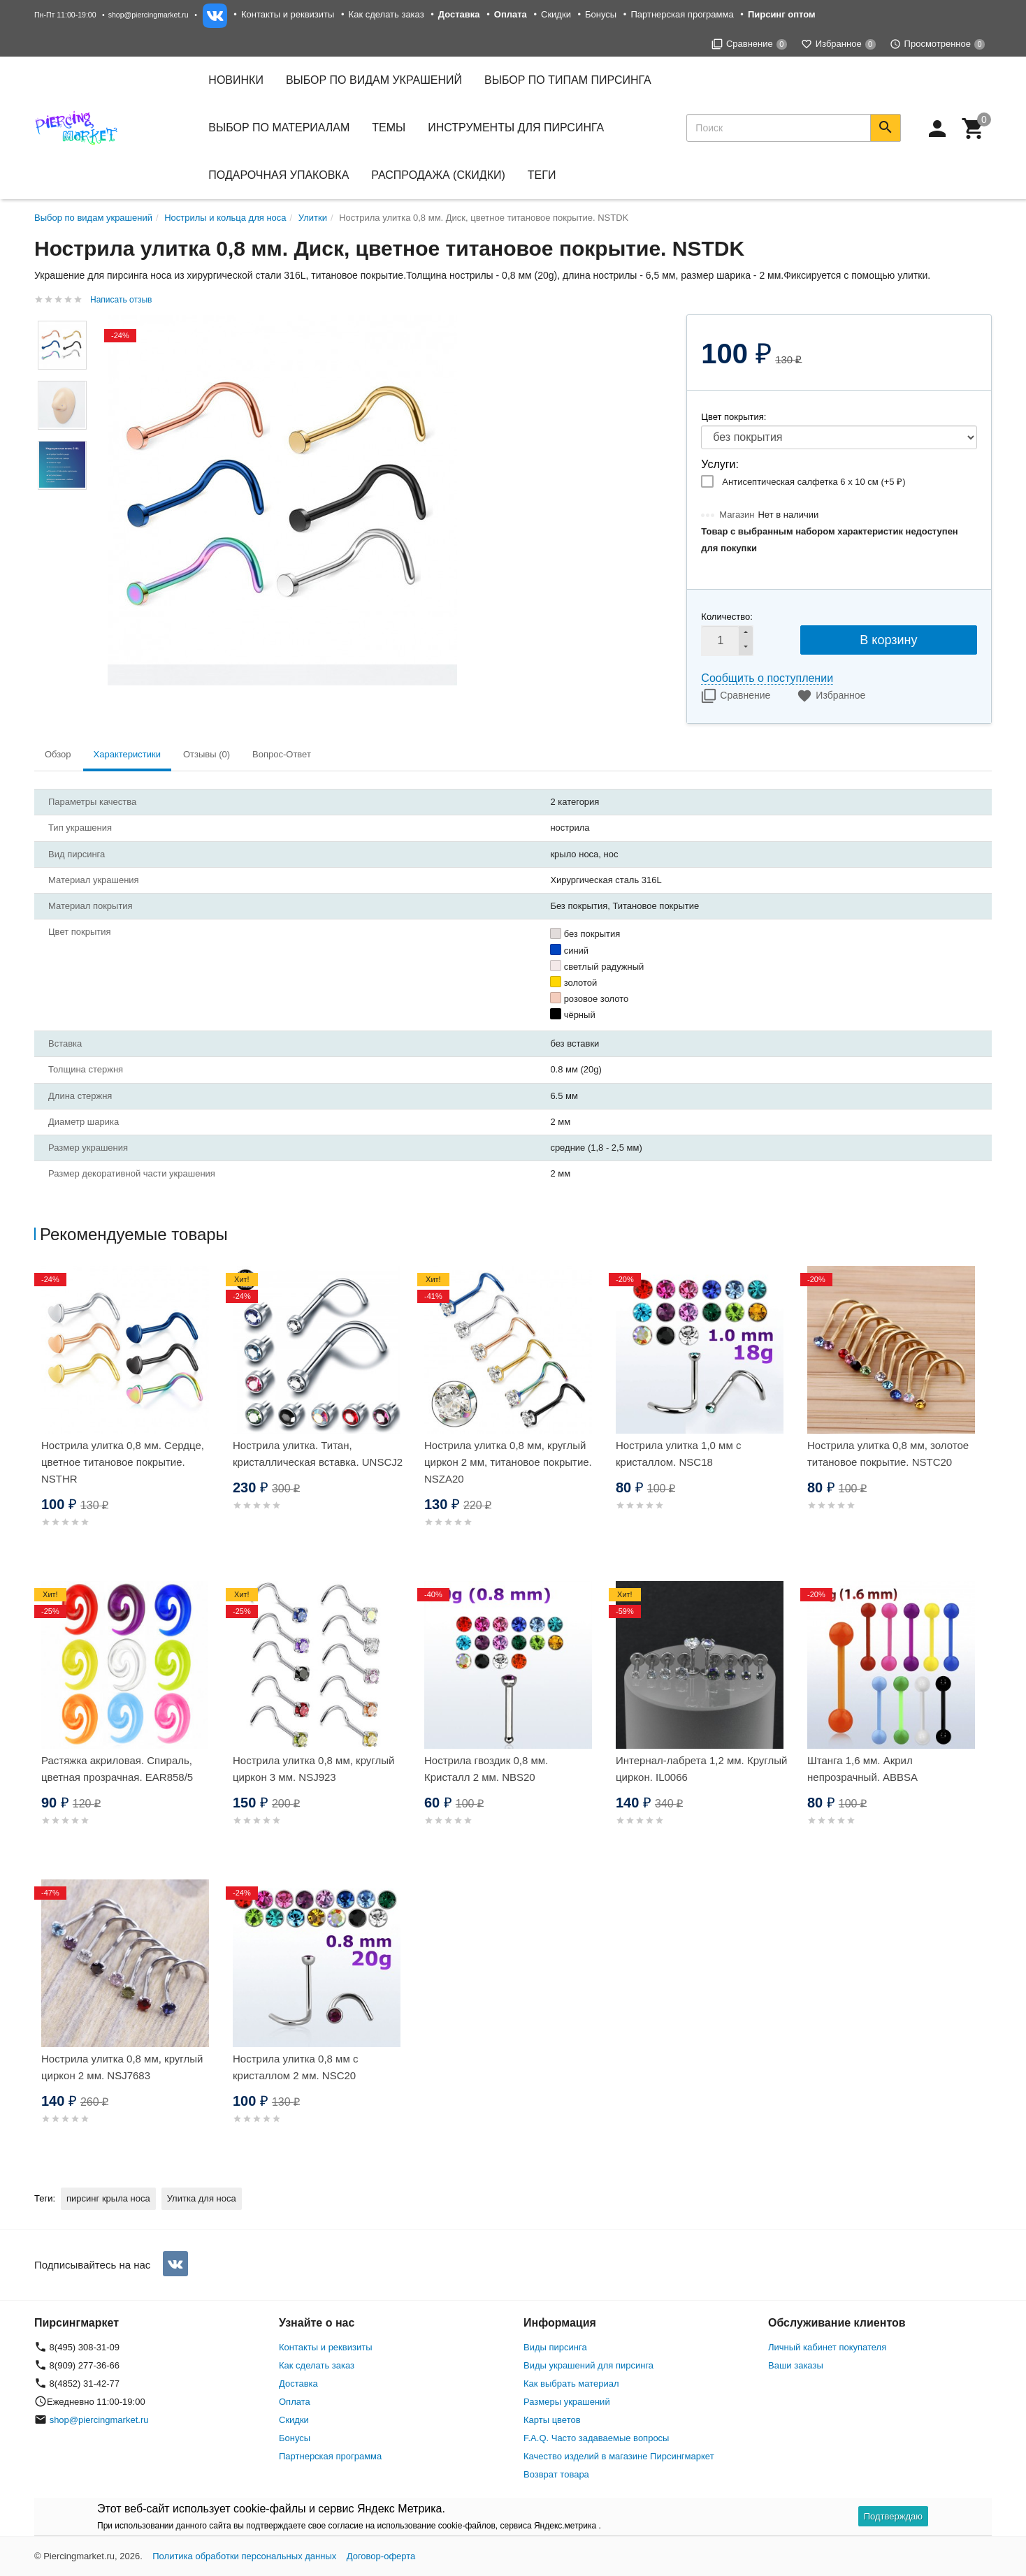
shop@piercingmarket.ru (148, 14)
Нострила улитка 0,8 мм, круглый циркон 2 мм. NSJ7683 (122, 2067)
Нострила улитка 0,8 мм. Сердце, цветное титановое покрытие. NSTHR (122, 1462)
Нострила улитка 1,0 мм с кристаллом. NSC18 (678, 1453)
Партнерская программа (681, 14)
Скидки (556, 14)
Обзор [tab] (58, 754)
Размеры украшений (566, 2401)
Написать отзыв (121, 300)
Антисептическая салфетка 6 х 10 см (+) (813, 481)
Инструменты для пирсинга (516, 127)
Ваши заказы (795, 2365)
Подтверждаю (893, 2516)
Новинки (235, 80)
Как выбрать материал (571, 2383)
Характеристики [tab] (127, 754)
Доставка (298, 2383)
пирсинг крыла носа (108, 2198)
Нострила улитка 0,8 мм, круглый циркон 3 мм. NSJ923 (313, 1768)
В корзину (888, 640)
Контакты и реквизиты (287, 14)
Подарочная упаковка (278, 175)
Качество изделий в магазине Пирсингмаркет (618, 2456)
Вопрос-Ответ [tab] (281, 754)
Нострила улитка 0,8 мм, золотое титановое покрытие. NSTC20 (888, 1453)
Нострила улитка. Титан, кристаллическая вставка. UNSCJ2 (318, 1453)
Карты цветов (552, 2420)
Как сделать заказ (386, 14)
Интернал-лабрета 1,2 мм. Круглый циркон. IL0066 (701, 1768)
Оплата (294, 2401)
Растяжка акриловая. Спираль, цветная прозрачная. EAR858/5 (117, 1768)
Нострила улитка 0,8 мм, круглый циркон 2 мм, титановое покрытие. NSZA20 (508, 1462)
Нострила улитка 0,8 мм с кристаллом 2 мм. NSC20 (295, 2067)
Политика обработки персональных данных (244, 2556)
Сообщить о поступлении (767, 678)
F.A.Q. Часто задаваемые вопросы (596, 2438)
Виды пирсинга (555, 2347)
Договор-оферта (381, 2556)
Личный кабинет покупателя (827, 2347)
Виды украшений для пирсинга (588, 2365)
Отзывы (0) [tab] (206, 754)
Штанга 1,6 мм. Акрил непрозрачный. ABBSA (862, 1768)
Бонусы (600, 14)
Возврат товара (556, 2474)
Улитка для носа (201, 2198)
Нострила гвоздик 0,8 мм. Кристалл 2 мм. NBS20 (486, 1768)
